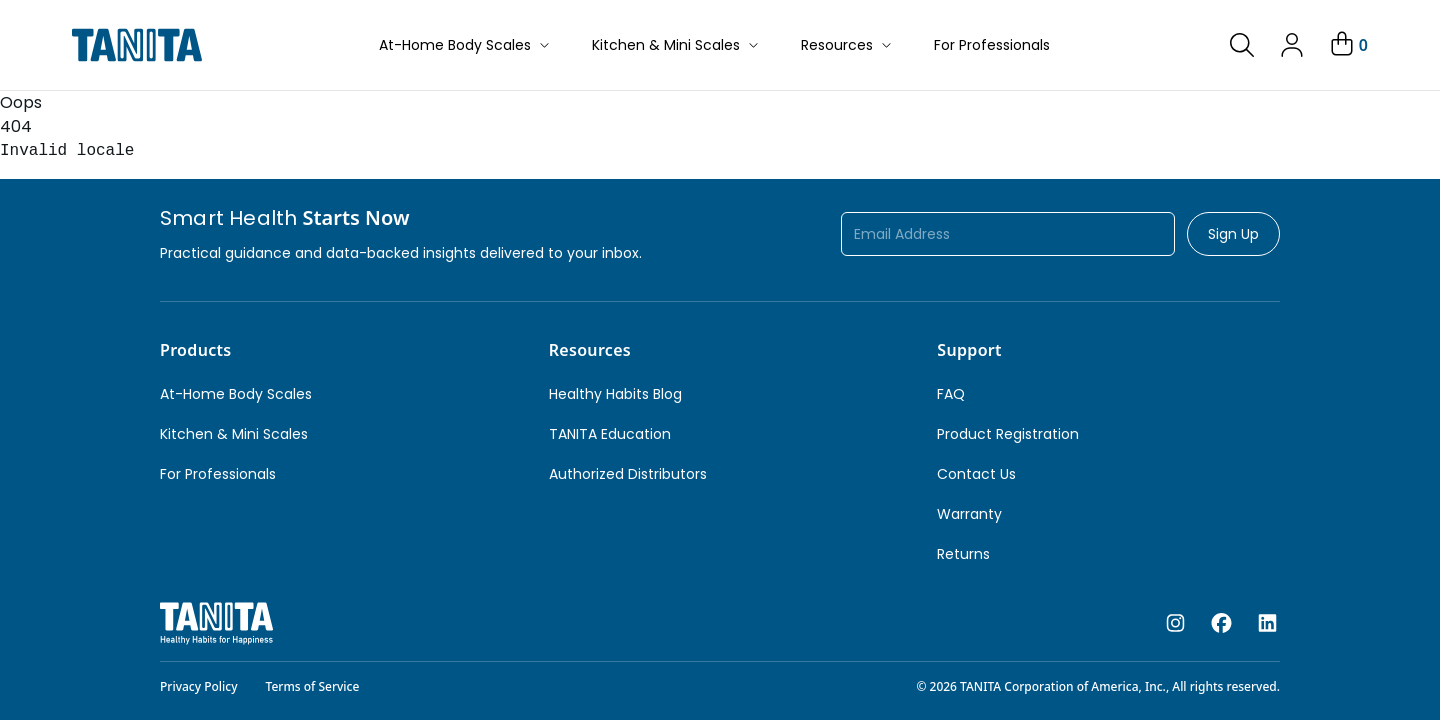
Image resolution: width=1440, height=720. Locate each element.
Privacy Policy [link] (199, 686)
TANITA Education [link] (610, 434)
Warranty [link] (969, 514)
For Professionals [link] (218, 474)
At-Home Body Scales (465, 45)
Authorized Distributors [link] (628, 474)
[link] (1242, 45)
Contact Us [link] (976, 474)
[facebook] (1221, 624)
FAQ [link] (951, 394)
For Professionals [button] (992, 45)
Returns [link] (963, 554)
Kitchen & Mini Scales (676, 45)
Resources (847, 45)
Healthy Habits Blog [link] (615, 394)
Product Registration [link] (1008, 434)
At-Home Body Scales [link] (236, 394)
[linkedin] (1267, 624)
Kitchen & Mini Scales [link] (234, 434)
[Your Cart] (1347, 45)
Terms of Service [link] (313, 686)
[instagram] (1175, 624)
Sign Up (1233, 234)
